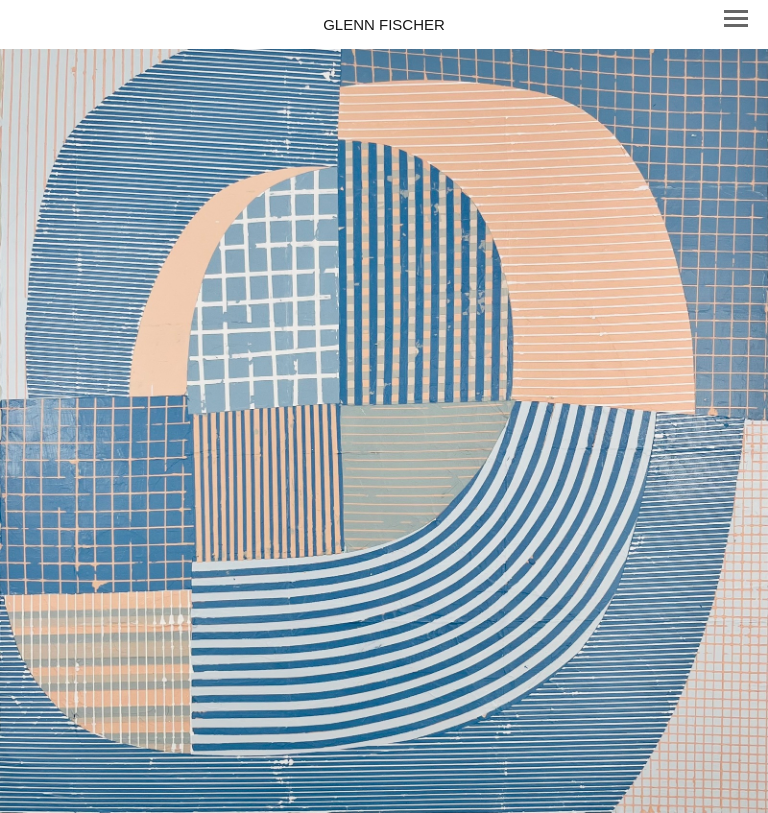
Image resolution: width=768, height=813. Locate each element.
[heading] (384, 24)
